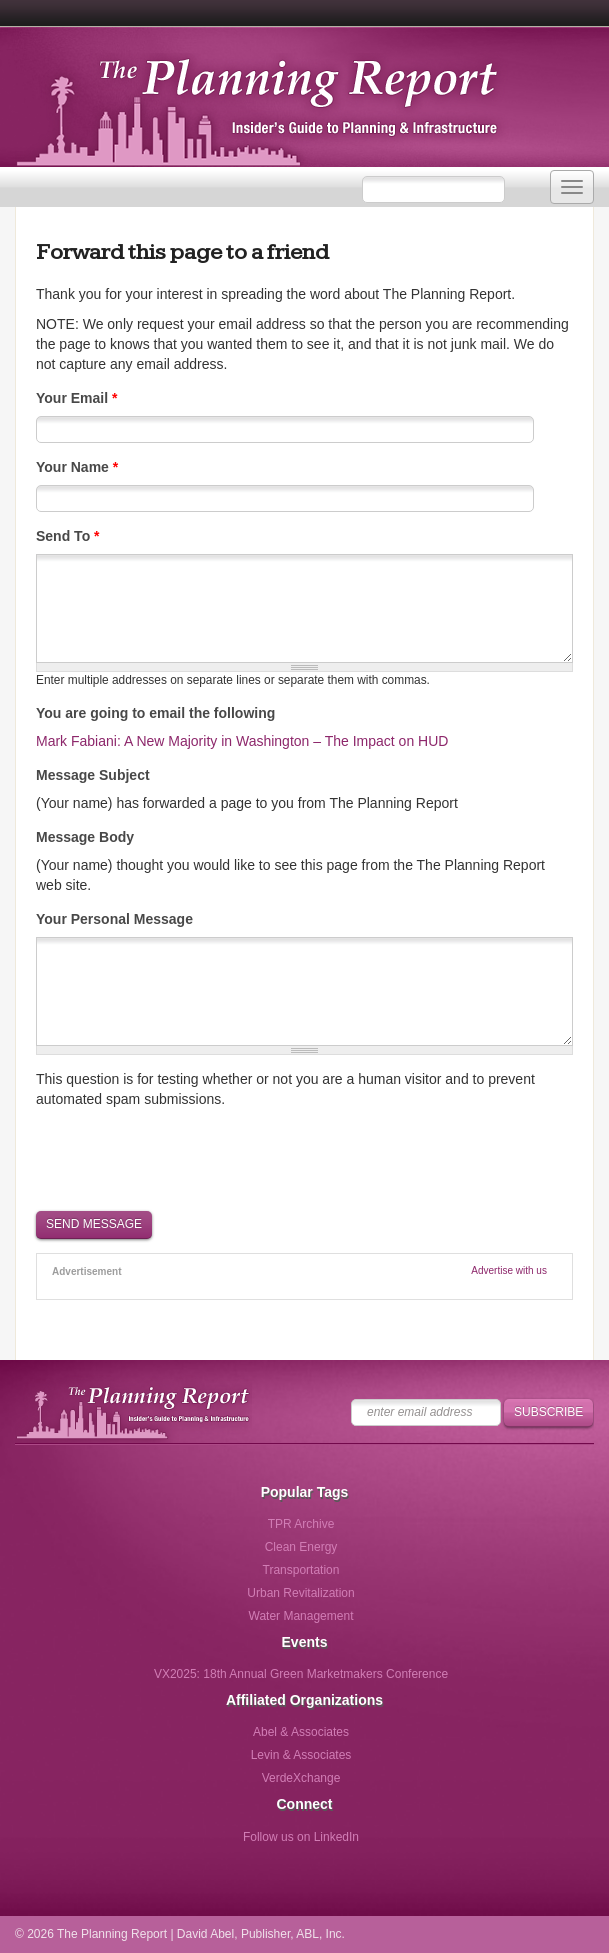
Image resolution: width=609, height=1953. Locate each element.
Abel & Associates (301, 1732)
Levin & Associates (301, 1755)
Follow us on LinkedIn (301, 1837)
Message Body (85, 837)
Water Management (301, 1616)
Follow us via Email (383, 1843)
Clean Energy (301, 1547)
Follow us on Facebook (218, 1843)
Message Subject (93, 775)
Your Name (77, 467)
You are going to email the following (155, 713)
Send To (68, 536)
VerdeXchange (301, 1778)
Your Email (76, 398)
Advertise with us (509, 1270)
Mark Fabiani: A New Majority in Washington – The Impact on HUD (242, 741)
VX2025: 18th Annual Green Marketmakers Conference (301, 1674)
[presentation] (188, 1158)
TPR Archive (301, 1524)
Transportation (301, 1570)
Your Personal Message (114, 919)
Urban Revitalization (300, 1593)
